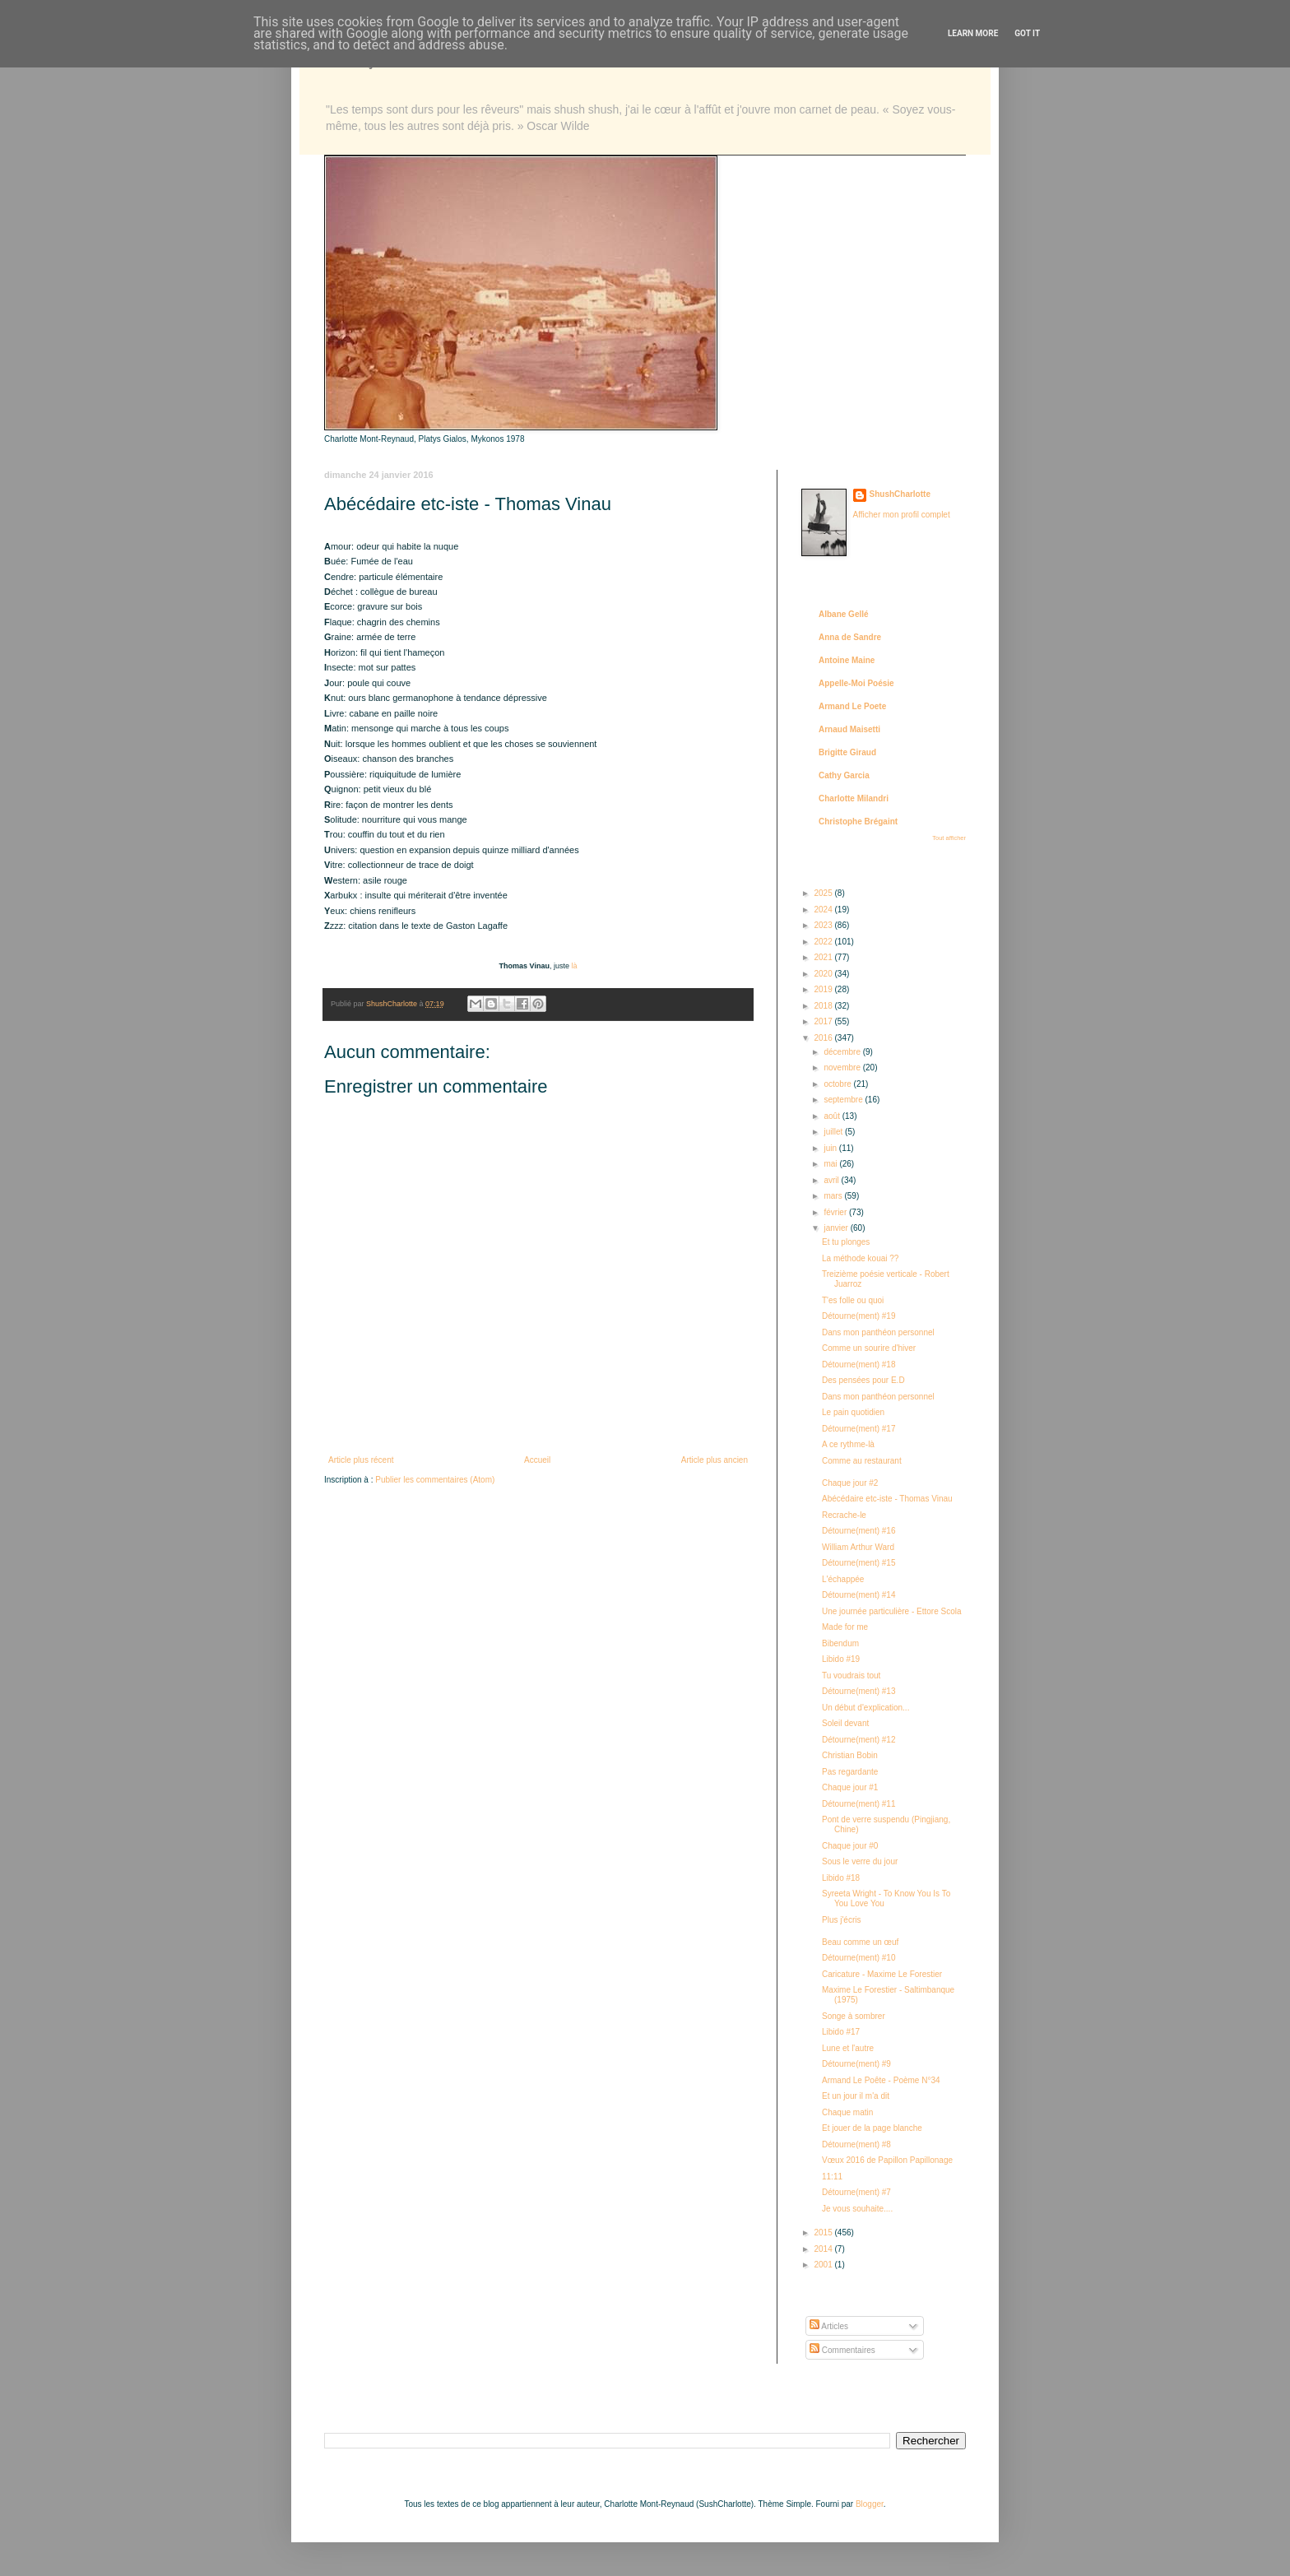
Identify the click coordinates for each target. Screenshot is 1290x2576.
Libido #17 (841, 2031)
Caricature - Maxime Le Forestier (882, 1974)
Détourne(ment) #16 (859, 1530)
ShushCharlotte (900, 494)
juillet (834, 1131)
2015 (824, 2232)
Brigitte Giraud (847, 752)
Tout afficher (949, 838)
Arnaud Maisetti (849, 729)
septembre (844, 1099)
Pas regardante (850, 1771)
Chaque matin (847, 2112)
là (574, 966)
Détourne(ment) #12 (859, 1739)
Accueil (537, 1459)
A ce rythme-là (848, 1444)
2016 (824, 1037)
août (833, 1116)
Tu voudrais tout (851, 1675)
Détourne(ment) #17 (859, 1428)
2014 (824, 2248)
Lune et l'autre (848, 2048)
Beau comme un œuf (860, 1942)
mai (831, 1163)
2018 (824, 1005)
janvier (837, 1227)
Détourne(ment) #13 (859, 1691)
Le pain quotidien (853, 1412)
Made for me (845, 1626)
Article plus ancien (714, 1459)
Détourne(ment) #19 (859, 1315)
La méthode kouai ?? (860, 1258)
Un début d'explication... (865, 1707)
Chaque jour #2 (850, 1483)
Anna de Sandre (850, 637)
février (836, 1212)
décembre (843, 1051)
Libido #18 (841, 1877)
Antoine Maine (847, 660)
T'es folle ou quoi (853, 1300)
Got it (1027, 33)
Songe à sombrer (853, 2016)
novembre (843, 1067)
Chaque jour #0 (850, 1845)
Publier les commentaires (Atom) (434, 1479)
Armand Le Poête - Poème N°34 (881, 2080)
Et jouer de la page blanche (872, 2128)
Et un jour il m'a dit (855, 2095)
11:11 (832, 2176)
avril (832, 1180)
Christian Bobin (850, 1755)
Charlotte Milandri (854, 798)
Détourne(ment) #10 (859, 1957)
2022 (824, 941)
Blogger (870, 2504)
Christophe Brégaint (858, 821)
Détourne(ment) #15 (859, 1562)
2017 (824, 1021)
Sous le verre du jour (860, 1861)
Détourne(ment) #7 (856, 2192)
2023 (824, 925)
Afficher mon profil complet (901, 514)
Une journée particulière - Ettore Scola (892, 1611)
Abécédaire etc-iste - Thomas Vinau (887, 1498)
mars (834, 1195)
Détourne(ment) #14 (859, 1594)
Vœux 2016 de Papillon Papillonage (887, 2160)
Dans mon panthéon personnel (878, 1332)
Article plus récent (360, 1459)
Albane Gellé (844, 614)
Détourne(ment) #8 (856, 2144)
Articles (829, 2326)
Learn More (973, 33)
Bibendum (840, 1643)
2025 (824, 893)
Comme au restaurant (862, 1460)
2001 (824, 2264)
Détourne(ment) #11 (859, 1803)
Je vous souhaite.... (857, 2208)
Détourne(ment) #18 (859, 1364)
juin (831, 1148)
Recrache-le (844, 1515)
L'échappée (843, 1579)
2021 (824, 957)
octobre (838, 1083)
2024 (824, 909)
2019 (824, 989)
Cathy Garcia (844, 775)
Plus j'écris (841, 1919)
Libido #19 (841, 1659)
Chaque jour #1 (850, 1787)
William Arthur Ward (858, 1547)
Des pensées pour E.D (863, 1380)
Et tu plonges (846, 1241)
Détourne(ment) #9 (856, 2063)
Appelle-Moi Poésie (856, 683)
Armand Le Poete (852, 706)
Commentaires (842, 2350)
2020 (824, 973)
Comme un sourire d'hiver (869, 1348)
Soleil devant (845, 1723)
